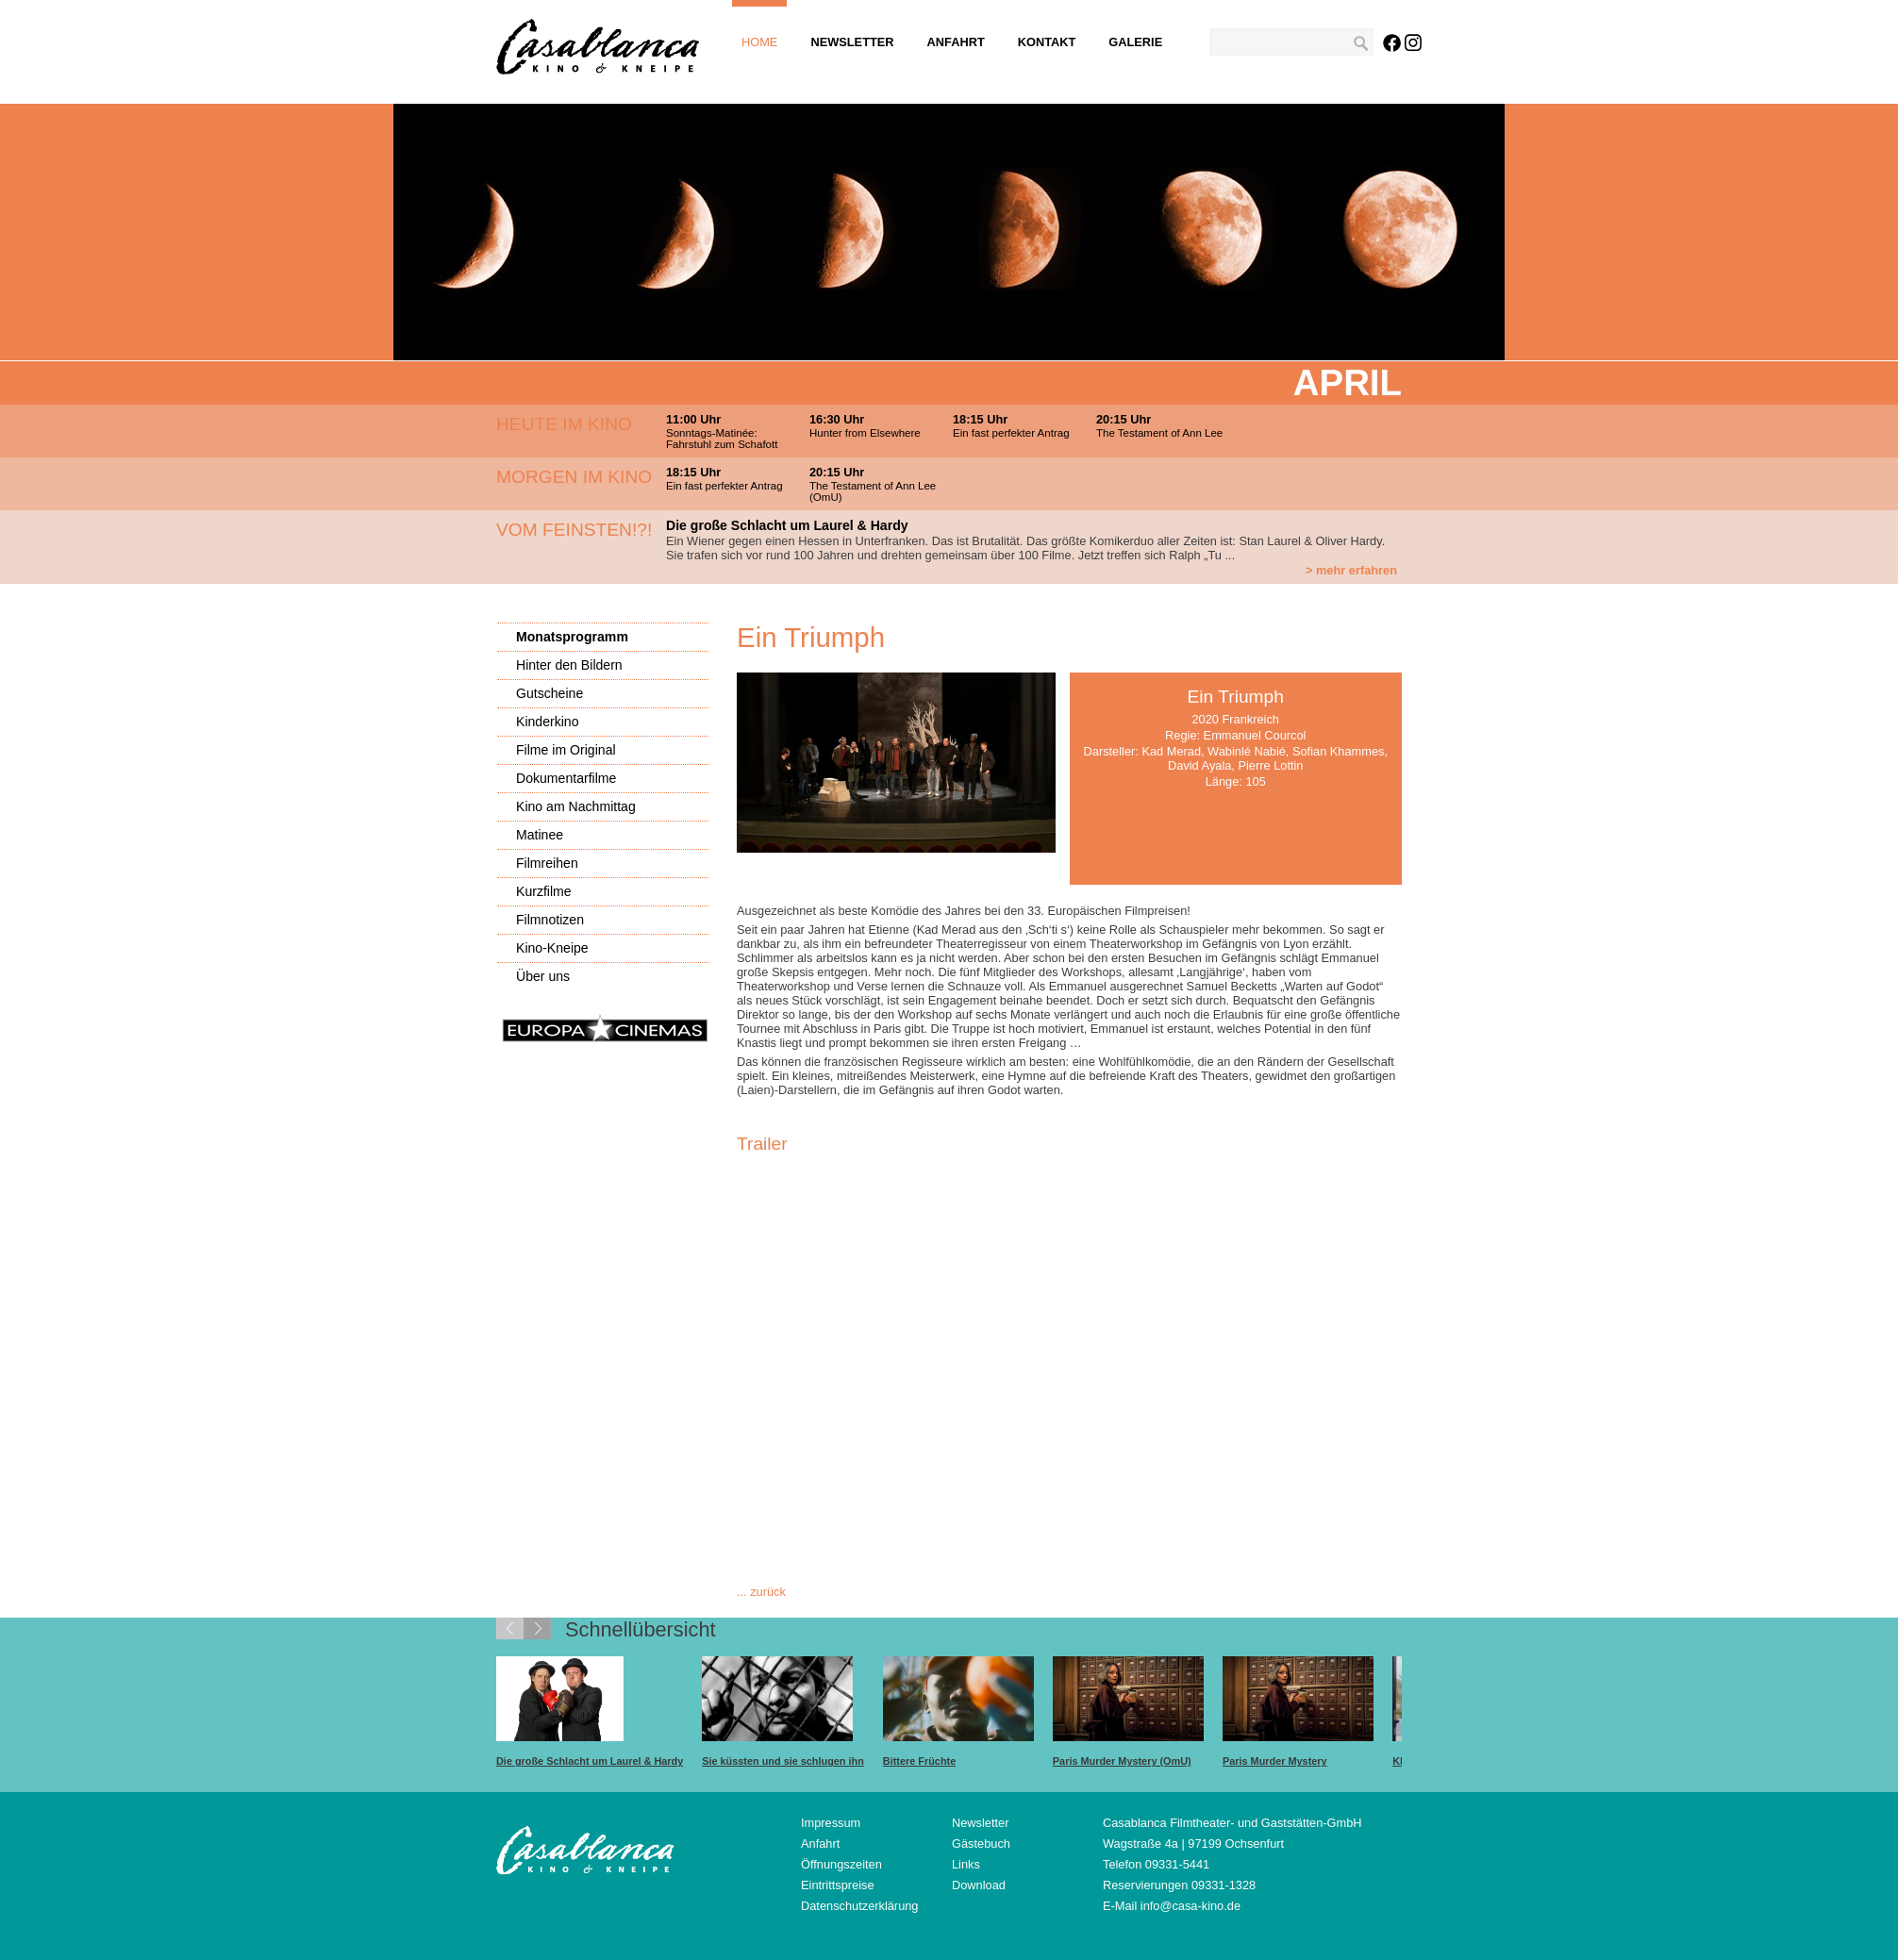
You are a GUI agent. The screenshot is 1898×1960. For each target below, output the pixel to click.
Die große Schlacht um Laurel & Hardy (589, 1761)
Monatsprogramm (572, 636)
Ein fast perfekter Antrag (1011, 433)
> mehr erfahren (1351, 570)
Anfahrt (956, 42)
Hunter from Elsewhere (865, 433)
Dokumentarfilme (566, 778)
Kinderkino (547, 721)
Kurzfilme (544, 891)
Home (759, 42)
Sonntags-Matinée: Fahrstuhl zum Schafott (721, 438)
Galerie (1135, 42)
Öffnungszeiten (841, 1864)
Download (979, 1885)
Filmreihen (547, 863)
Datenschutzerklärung (859, 1906)
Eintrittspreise (837, 1885)
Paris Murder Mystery (1275, 1761)
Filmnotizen (550, 919)
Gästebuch (981, 1843)
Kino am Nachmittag (576, 806)
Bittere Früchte (919, 1761)
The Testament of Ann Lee (1159, 433)
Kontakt (1047, 42)
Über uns (543, 976)
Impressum (830, 1823)
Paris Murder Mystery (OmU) (1122, 1761)
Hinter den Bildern (569, 665)
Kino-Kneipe (552, 947)
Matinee (539, 834)
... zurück (761, 1592)
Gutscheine (549, 693)
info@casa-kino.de (1190, 1906)
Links (966, 1864)
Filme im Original (566, 749)
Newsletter (851, 42)
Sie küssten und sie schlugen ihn (783, 1761)
